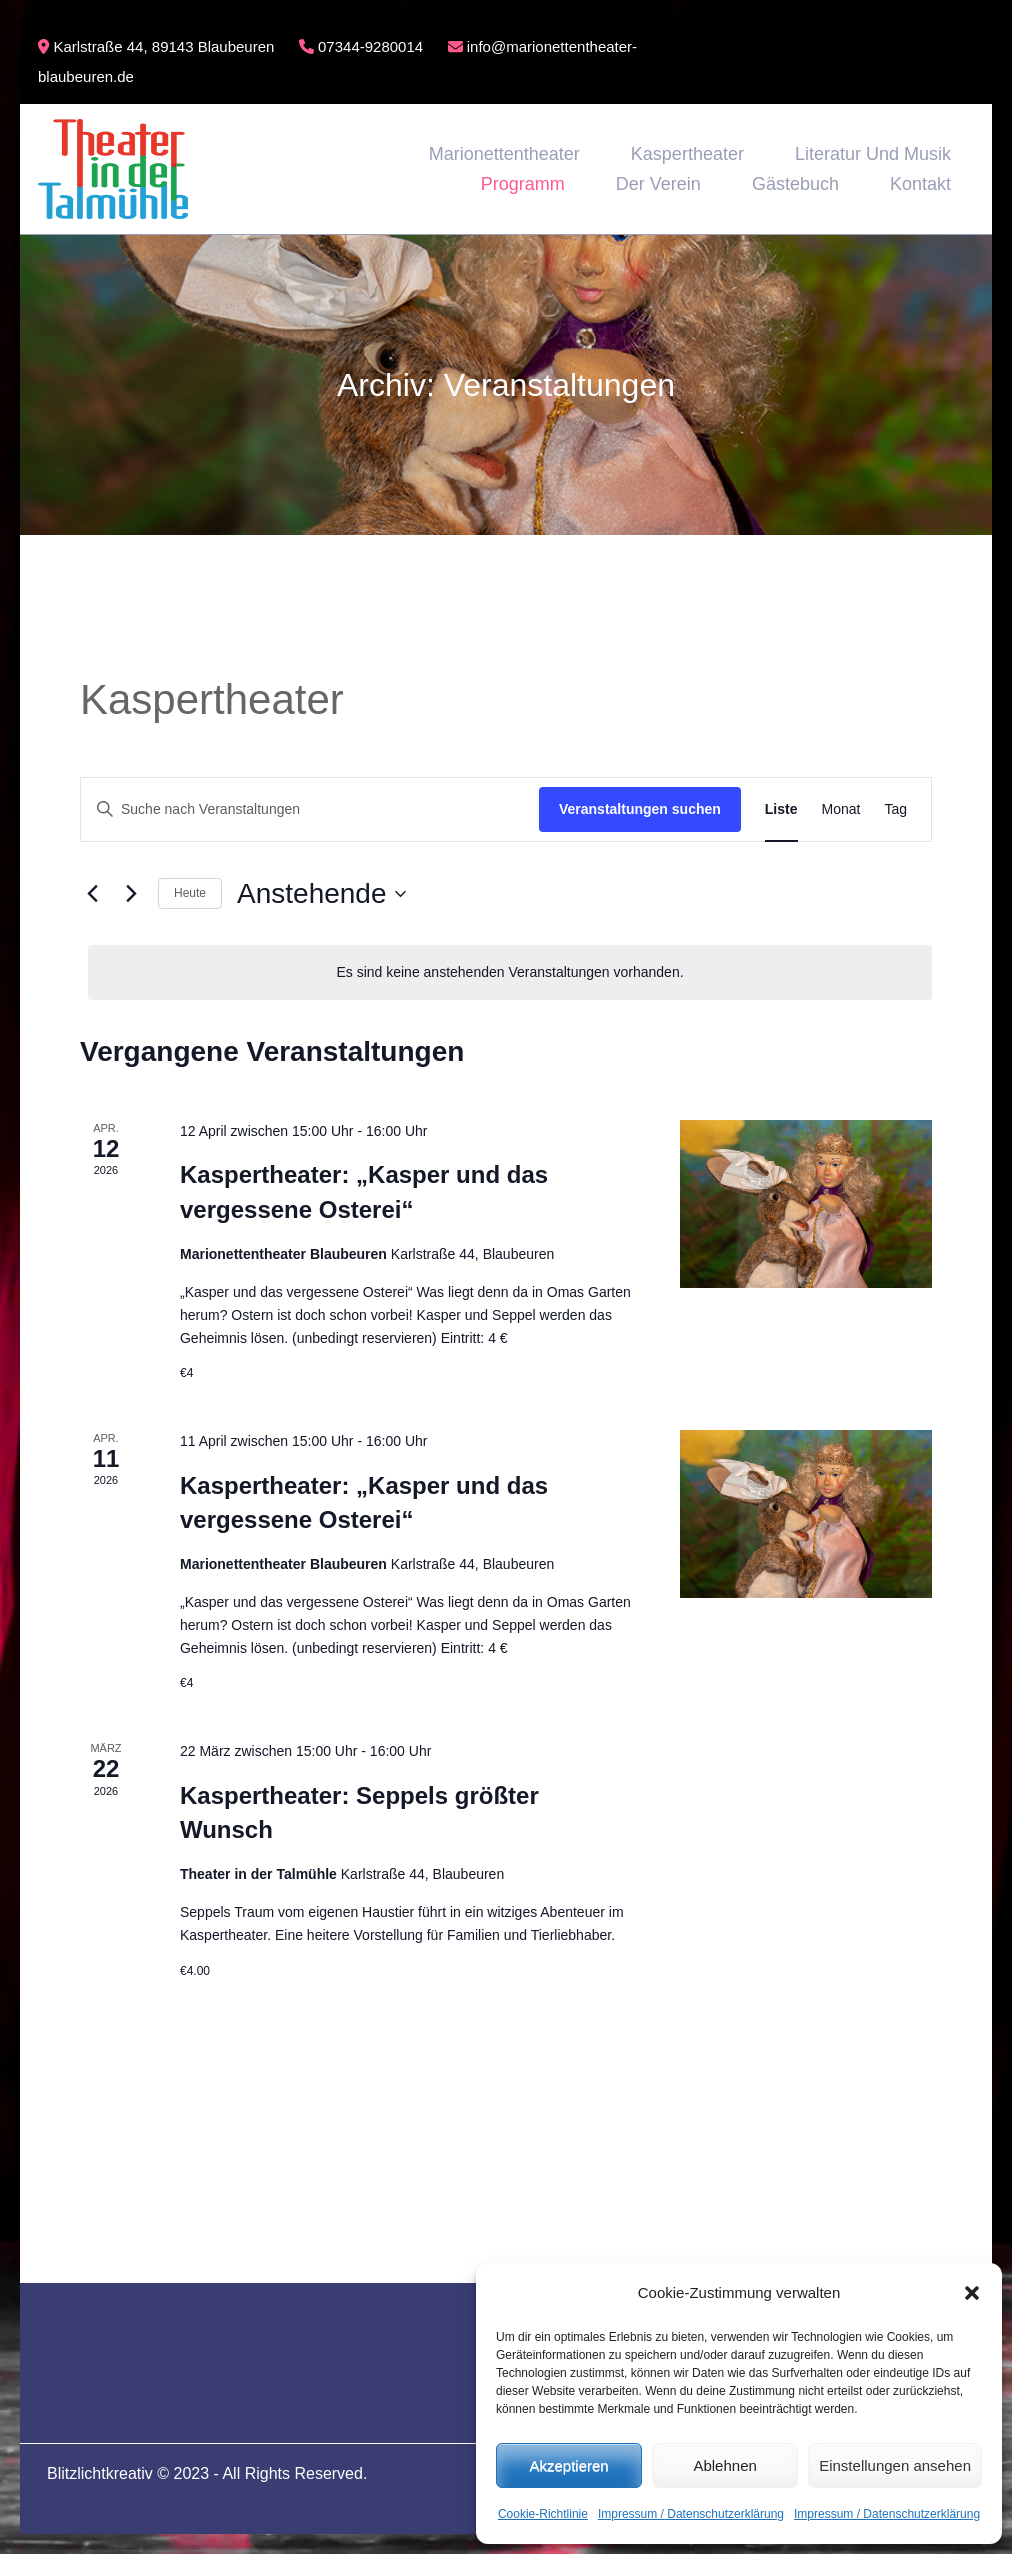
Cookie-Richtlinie (543, 2514)
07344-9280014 (361, 46)
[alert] (510, 972)
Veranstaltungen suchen (640, 809)
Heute (190, 893)
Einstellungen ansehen (895, 2465)
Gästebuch (795, 184)
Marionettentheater (504, 154)
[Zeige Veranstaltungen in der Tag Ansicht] (895, 809)
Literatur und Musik (873, 154)
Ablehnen (724, 2465)
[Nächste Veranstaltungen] (131, 894)
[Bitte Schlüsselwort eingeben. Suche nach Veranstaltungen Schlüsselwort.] (310, 809)
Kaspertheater (687, 154)
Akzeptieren (568, 2465)
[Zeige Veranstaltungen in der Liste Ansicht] (781, 809)
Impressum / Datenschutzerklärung (691, 2514)
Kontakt (920, 184)
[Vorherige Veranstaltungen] (92, 894)
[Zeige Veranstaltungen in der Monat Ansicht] (841, 809)
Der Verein (658, 184)
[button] (972, 2293)
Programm (523, 184)
